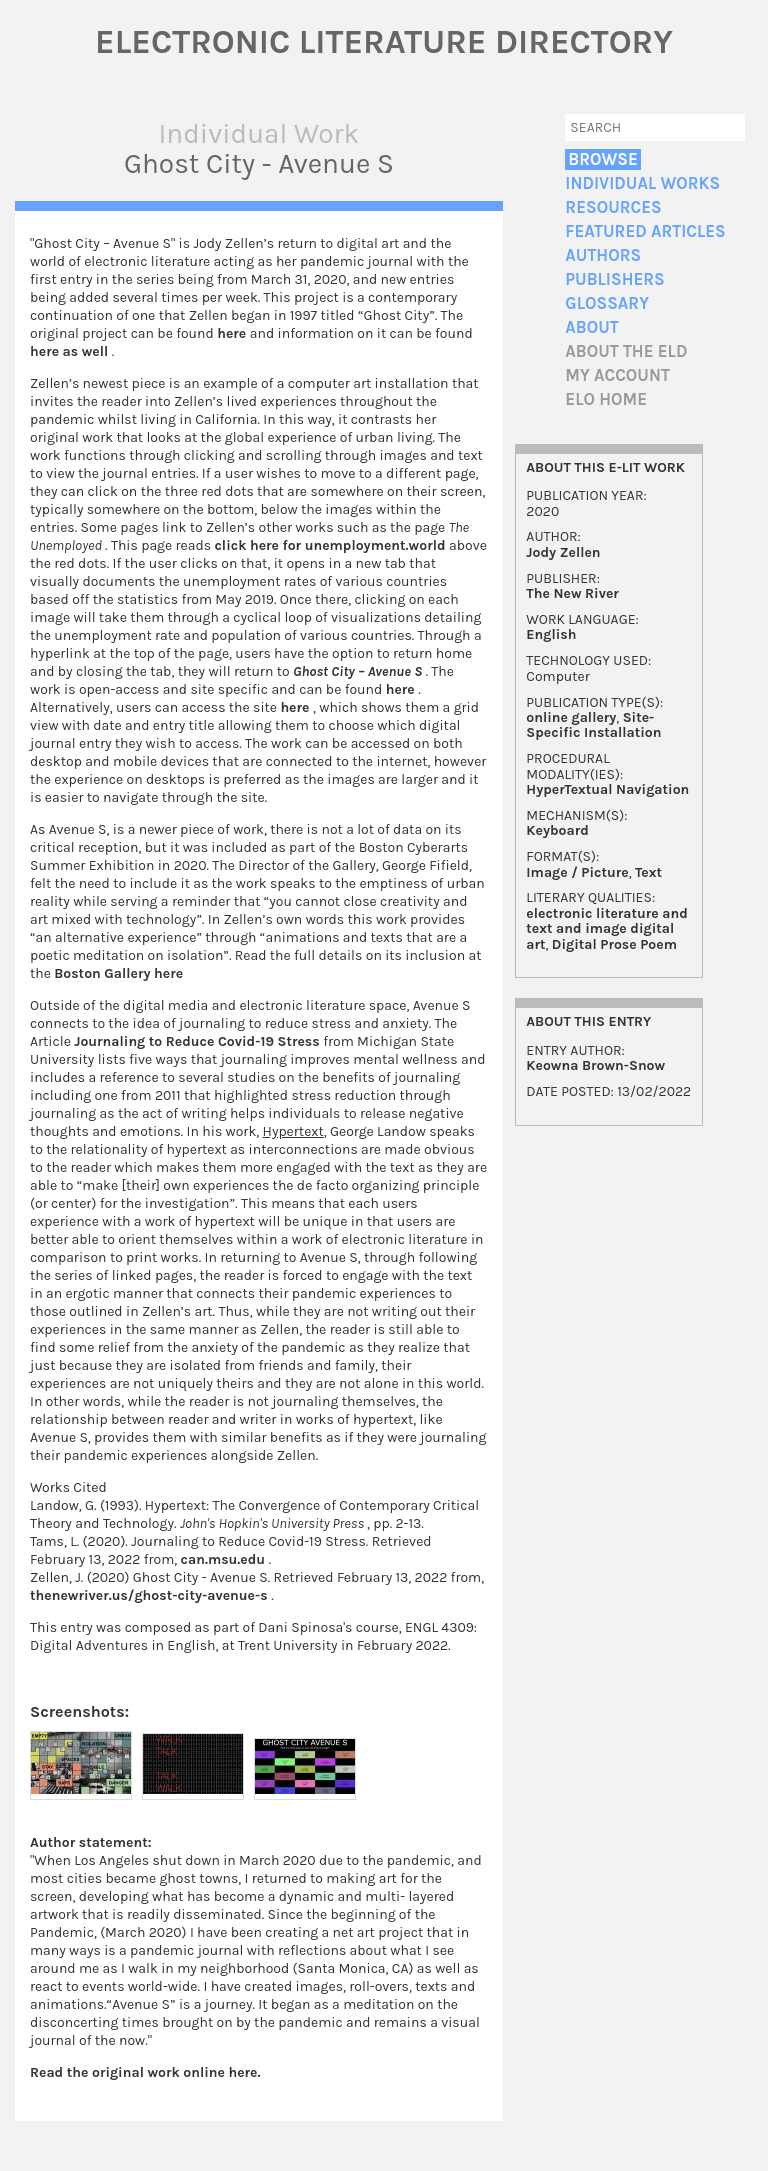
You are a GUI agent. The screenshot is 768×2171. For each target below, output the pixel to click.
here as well (71, 351)
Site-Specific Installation (593, 725)
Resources (613, 207)
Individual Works (642, 183)
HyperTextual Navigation (607, 789)
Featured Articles (645, 231)
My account (617, 375)
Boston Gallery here (118, 973)
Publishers (614, 279)
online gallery (571, 717)
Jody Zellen (563, 552)
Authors (603, 255)
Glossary (607, 303)
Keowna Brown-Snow (595, 1065)
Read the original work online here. (145, 2072)
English (551, 634)
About (591, 327)
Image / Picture (577, 872)
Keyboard (557, 830)
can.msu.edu (225, 1559)
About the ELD (626, 351)
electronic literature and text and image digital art (606, 929)
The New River (572, 593)
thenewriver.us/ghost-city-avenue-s (150, 1595)
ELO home (606, 399)
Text (648, 872)
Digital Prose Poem (614, 944)
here (233, 333)
